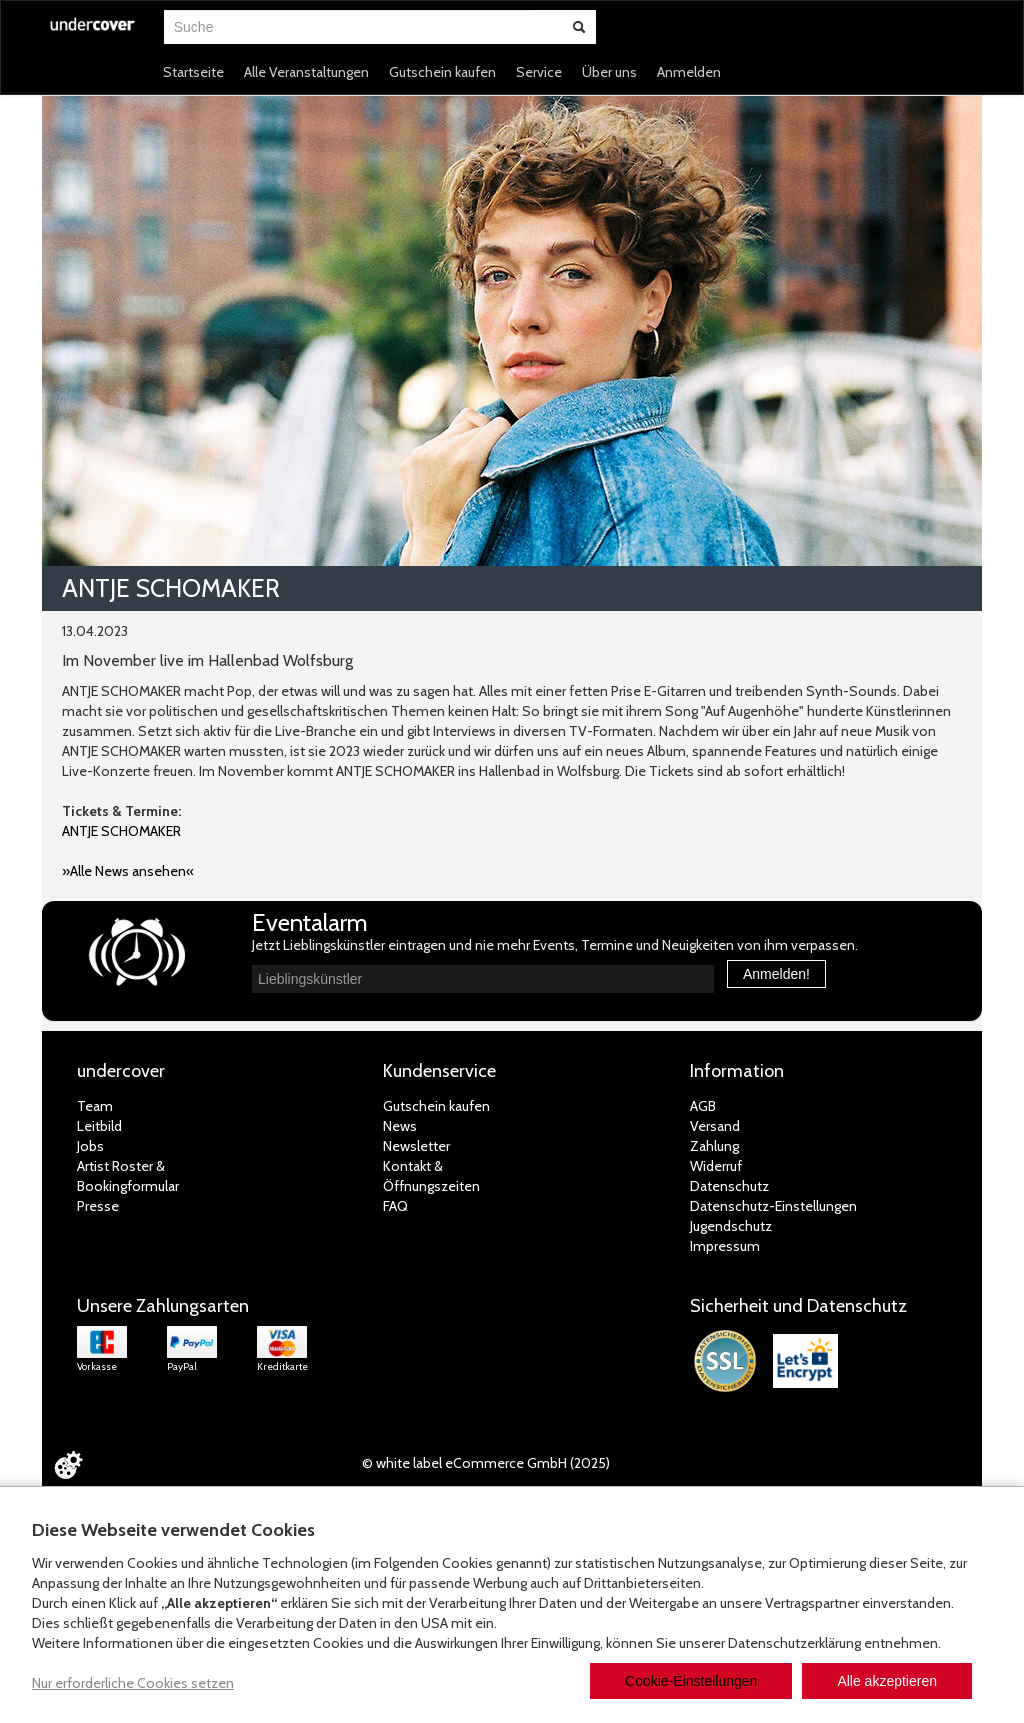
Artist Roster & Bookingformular (128, 1176)
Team (95, 1106)
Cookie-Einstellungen (691, 1681)
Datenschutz (729, 1186)
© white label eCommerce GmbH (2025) (486, 1463)
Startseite (193, 72)
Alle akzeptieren (887, 1681)
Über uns (609, 72)
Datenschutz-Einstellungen (773, 1206)
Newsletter (416, 1146)
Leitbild (99, 1126)
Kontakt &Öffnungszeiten (431, 1176)
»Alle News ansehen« (128, 871)
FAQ (395, 1206)
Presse (98, 1206)
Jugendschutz (731, 1226)
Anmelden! (776, 974)
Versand (715, 1126)
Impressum (725, 1246)
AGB (703, 1106)
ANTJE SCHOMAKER (121, 831)
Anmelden (689, 72)
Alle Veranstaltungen (306, 72)
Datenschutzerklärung (794, 1643)
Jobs (90, 1146)
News (400, 1126)
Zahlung (714, 1146)
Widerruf (716, 1166)
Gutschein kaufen (442, 72)
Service (539, 72)
